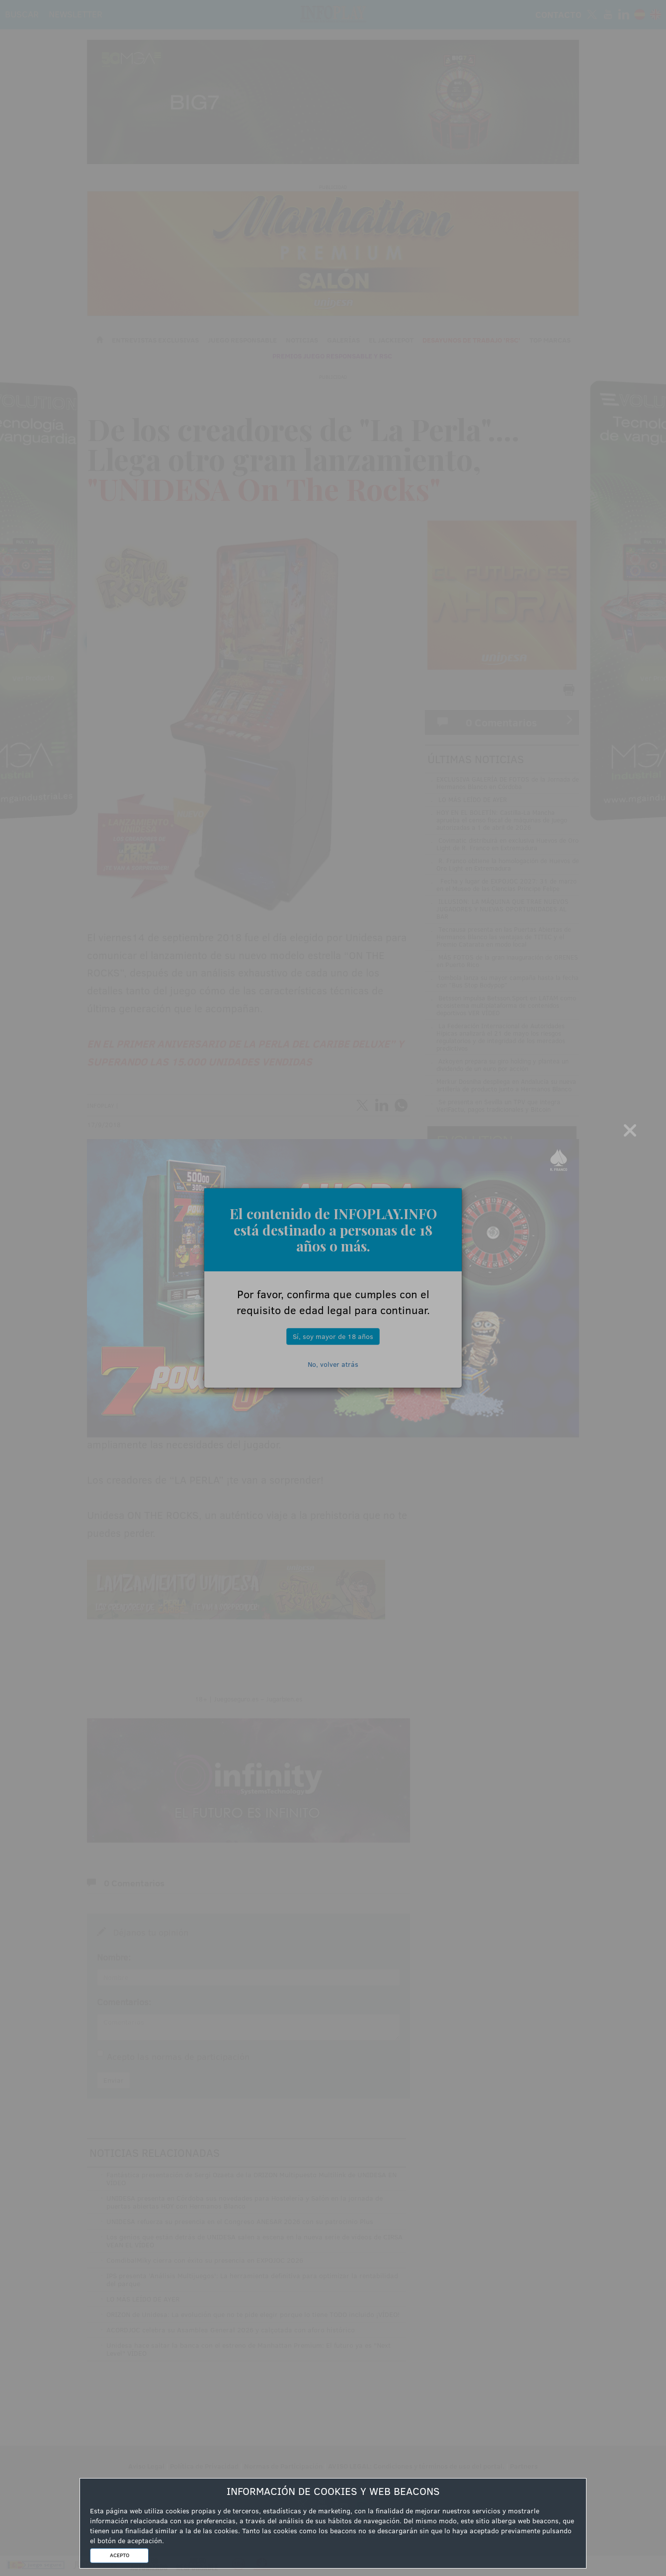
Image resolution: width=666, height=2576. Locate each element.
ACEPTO (119, 2555)
